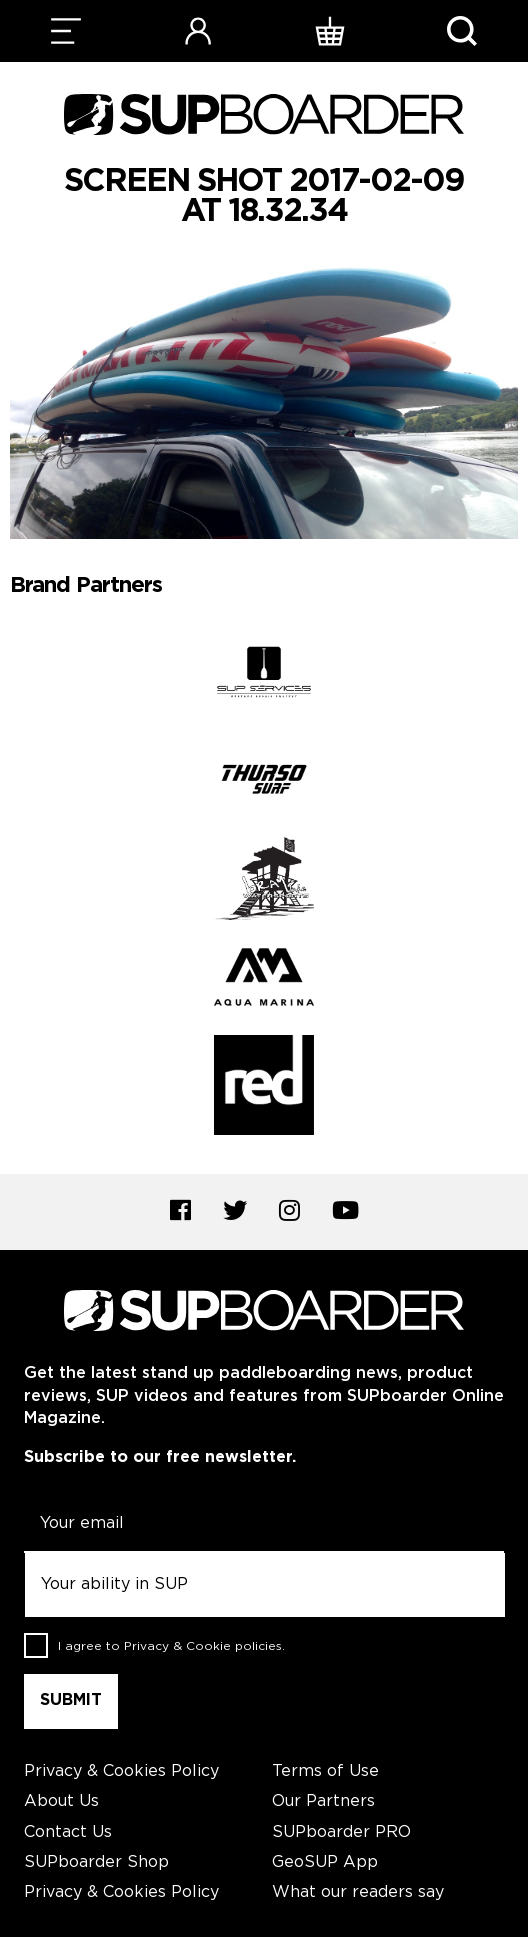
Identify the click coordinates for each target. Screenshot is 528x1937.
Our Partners (323, 1801)
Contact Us (68, 1832)
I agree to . (171, 1646)
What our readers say (358, 1892)
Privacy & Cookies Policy (121, 1771)
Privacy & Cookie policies (203, 1646)
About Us (61, 1801)
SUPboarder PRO (341, 1832)
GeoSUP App (325, 1862)
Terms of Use (325, 1771)
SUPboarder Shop (96, 1862)
